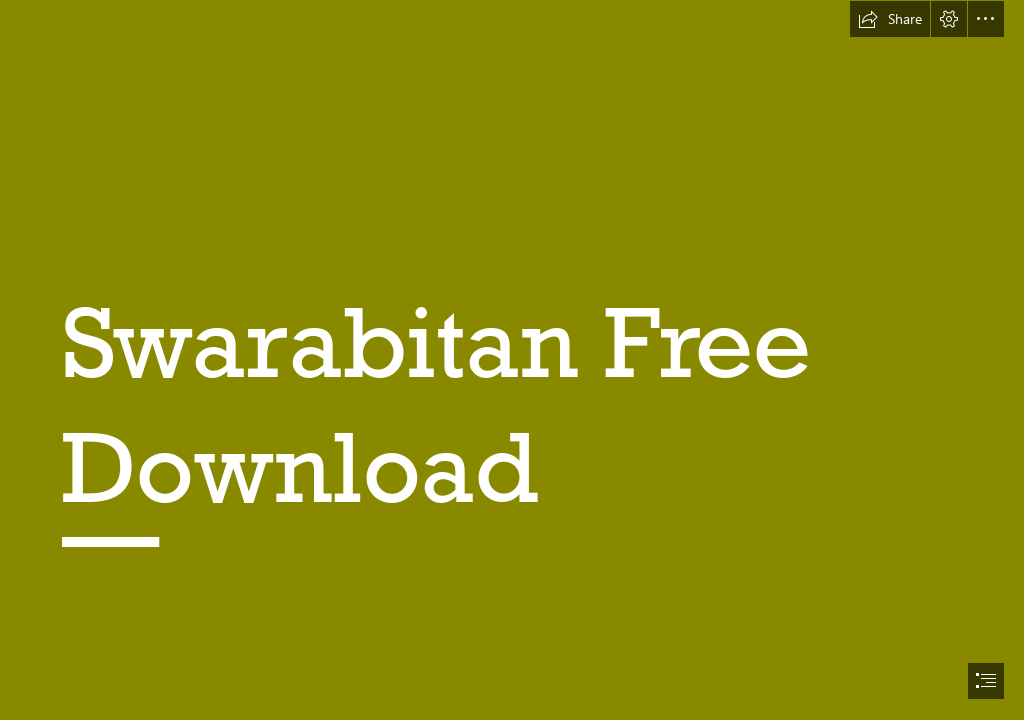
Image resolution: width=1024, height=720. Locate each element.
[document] (512, 360)
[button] (890, 19)
